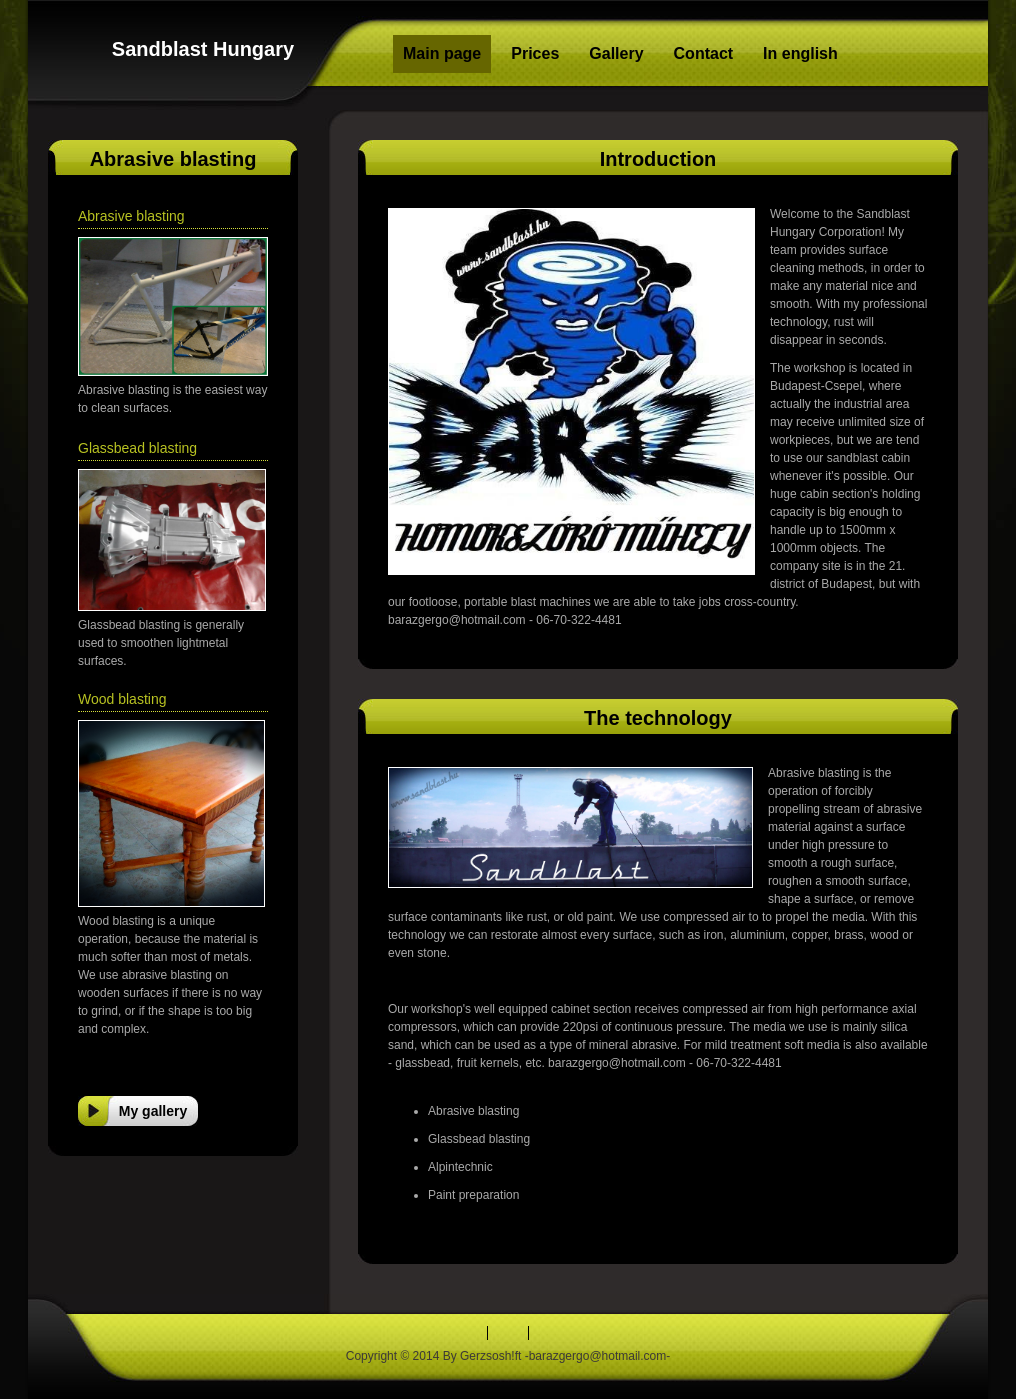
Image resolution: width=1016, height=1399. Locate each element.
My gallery (153, 1111)
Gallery (616, 53)
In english (800, 53)
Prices (535, 53)
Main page (442, 53)
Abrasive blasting (131, 216)
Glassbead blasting (137, 448)
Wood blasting (122, 699)
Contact (704, 53)
